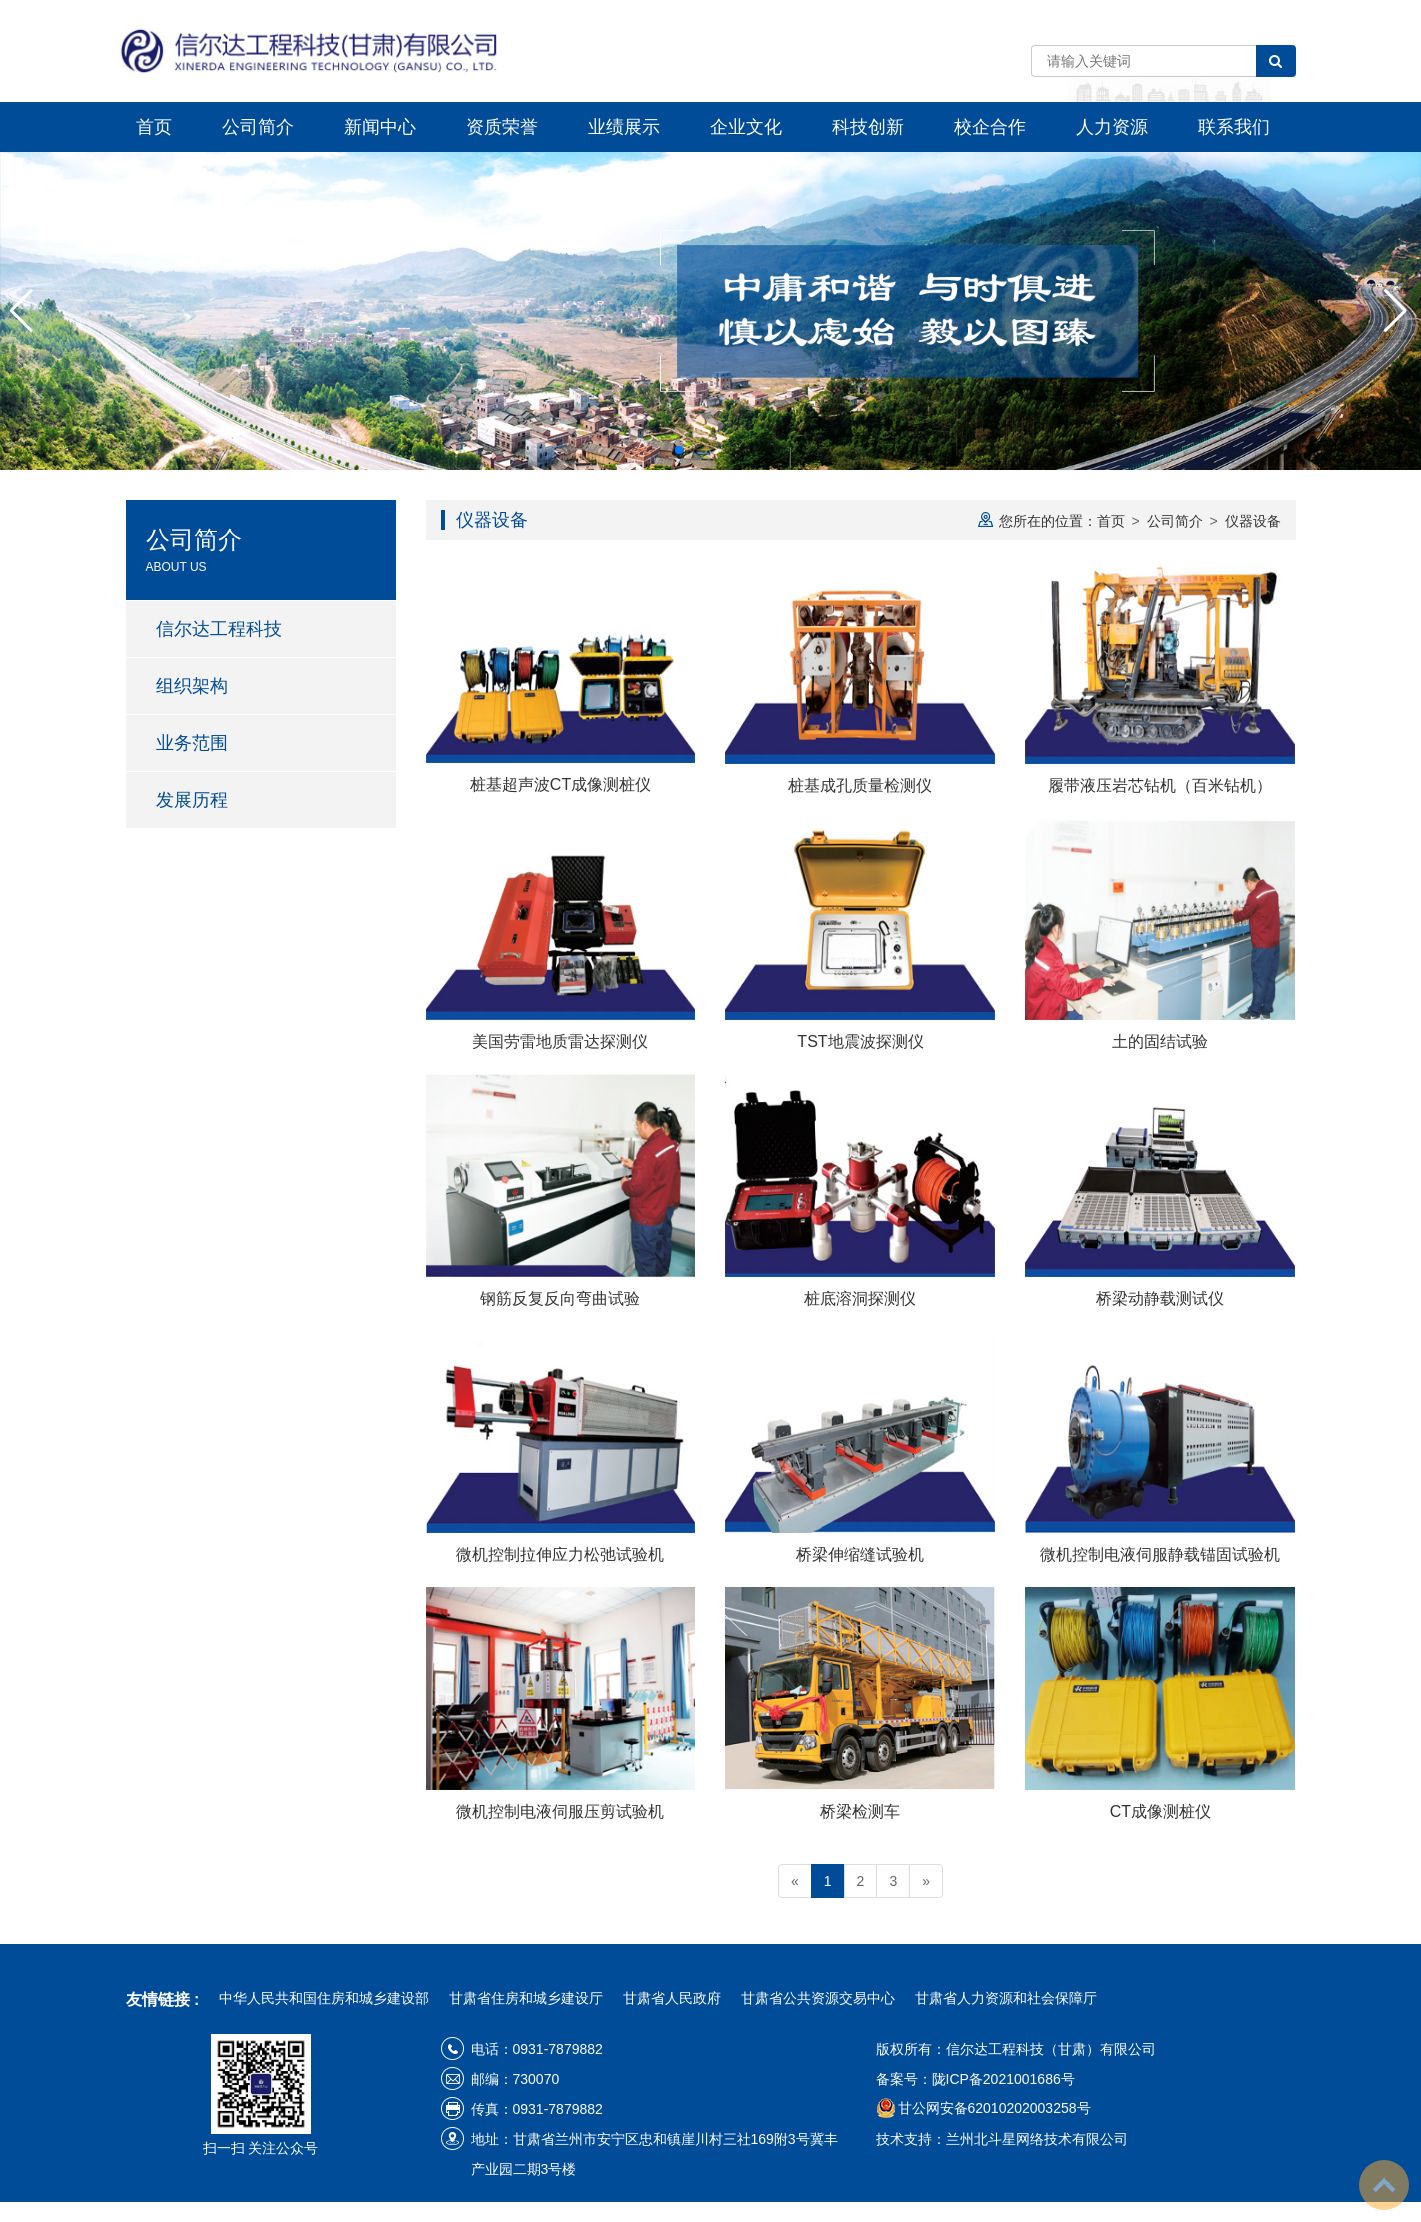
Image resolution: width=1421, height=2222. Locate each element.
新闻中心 (380, 127)
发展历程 (192, 800)
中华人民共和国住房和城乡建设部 (324, 1998)
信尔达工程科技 (219, 629)
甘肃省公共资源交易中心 (818, 1998)
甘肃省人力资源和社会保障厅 (1006, 1998)
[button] (679, 450)
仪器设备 (1253, 521)
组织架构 (192, 686)
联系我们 (1234, 127)
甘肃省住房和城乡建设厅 (526, 1998)
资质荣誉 (502, 127)
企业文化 (746, 127)
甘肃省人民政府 (672, 1998)
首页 (154, 127)
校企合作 (990, 127)
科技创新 (868, 127)
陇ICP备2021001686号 (1003, 2079)
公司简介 (258, 127)
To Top (1384, 2185)
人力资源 (1112, 127)
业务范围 (192, 743)
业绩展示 (624, 127)
